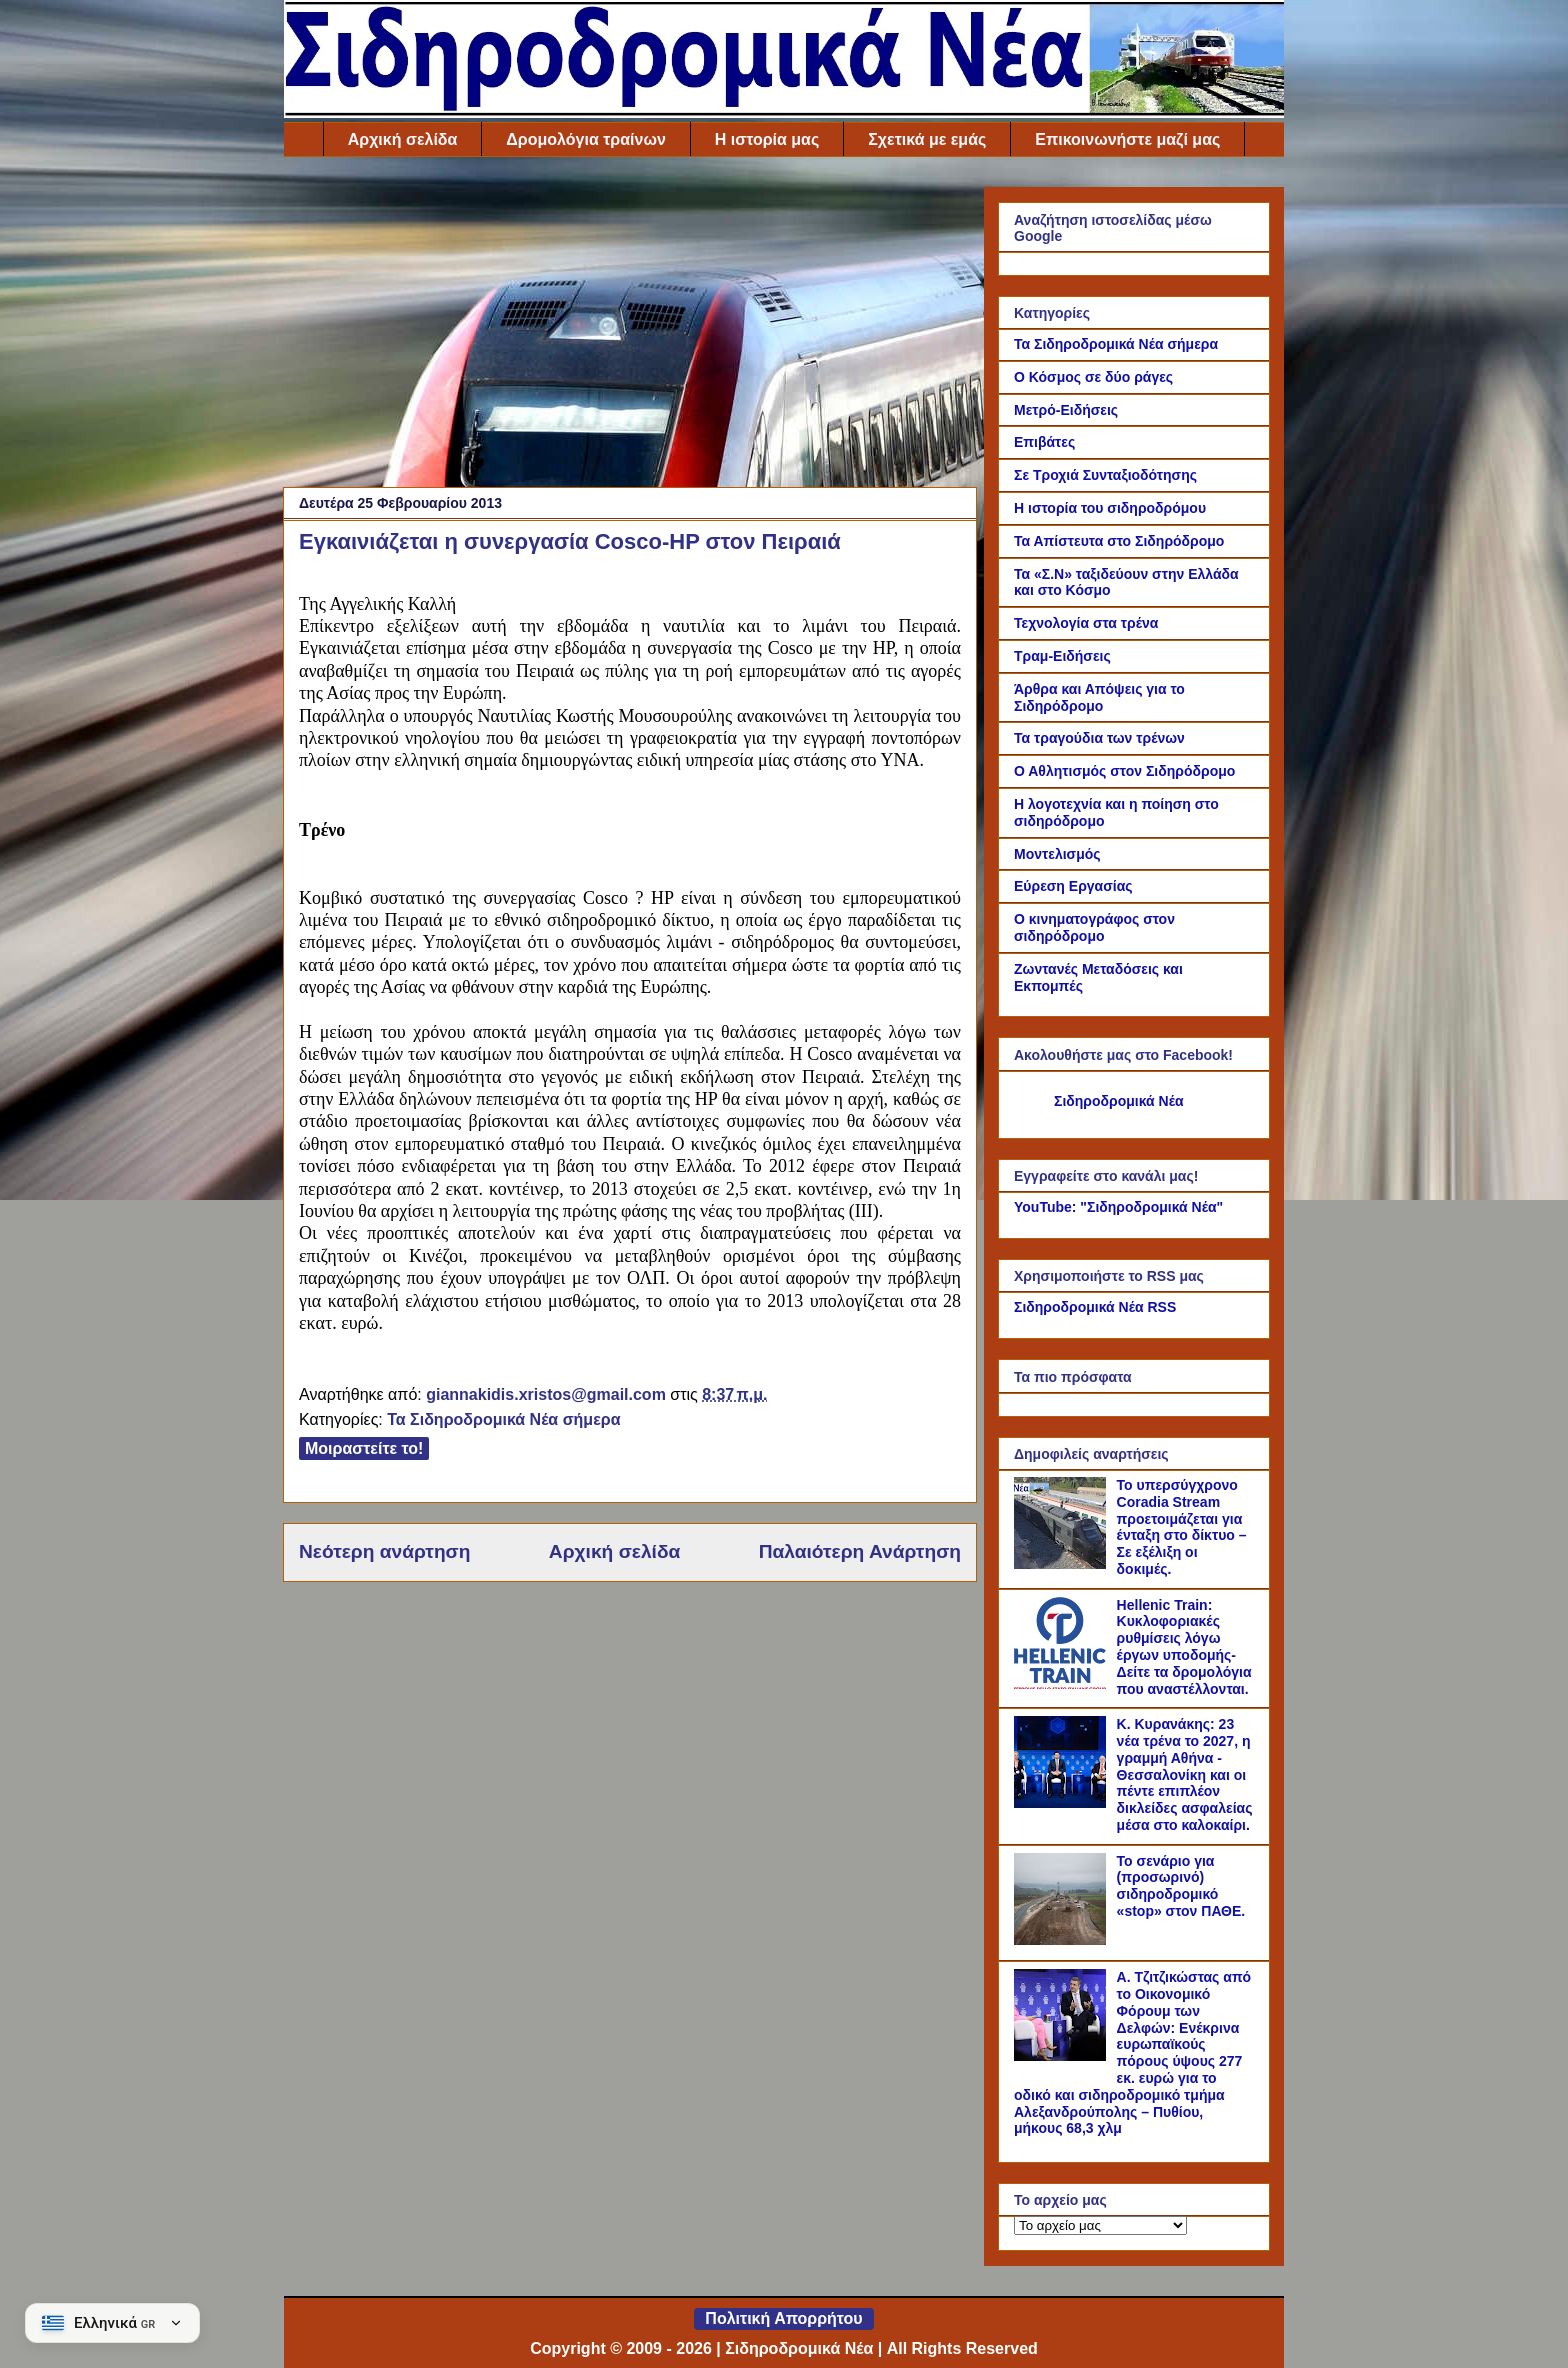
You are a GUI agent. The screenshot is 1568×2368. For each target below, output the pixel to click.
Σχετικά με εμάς (927, 139)
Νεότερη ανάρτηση (384, 1551)
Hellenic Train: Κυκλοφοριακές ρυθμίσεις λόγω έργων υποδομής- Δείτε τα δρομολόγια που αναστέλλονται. (1184, 1647)
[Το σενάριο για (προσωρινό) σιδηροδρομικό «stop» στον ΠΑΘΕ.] (1063, 1940)
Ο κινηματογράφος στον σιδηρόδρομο (1094, 927)
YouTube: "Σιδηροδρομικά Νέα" (1118, 1207)
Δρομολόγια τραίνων (585, 139)
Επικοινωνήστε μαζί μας (1127, 139)
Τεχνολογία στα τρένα (1086, 623)
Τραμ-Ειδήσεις (1062, 656)
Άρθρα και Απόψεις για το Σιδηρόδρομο (1099, 697)
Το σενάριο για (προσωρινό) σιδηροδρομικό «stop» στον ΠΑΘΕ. (1181, 1886)
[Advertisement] (630, 327)
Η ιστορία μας (767, 139)
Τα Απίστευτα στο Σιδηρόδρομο (1119, 541)
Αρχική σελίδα (403, 139)
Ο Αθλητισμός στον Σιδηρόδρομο (1124, 771)
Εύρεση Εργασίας (1073, 886)
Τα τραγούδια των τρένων (1099, 738)
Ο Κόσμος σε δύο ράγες (1093, 377)
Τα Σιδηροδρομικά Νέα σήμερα (503, 1419)
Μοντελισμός (1057, 854)
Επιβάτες (1044, 442)
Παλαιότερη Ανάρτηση (860, 1551)
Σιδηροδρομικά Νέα (1119, 1101)
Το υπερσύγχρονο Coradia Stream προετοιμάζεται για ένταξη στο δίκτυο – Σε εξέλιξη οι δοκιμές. (1182, 1527)
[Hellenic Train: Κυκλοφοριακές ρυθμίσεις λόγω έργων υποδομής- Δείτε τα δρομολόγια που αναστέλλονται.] (1063, 1684)
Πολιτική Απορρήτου (783, 2318)
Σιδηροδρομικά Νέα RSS (1095, 1307)
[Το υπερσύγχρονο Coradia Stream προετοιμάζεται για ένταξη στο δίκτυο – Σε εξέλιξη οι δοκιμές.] (1063, 1564)
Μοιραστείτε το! (364, 1448)
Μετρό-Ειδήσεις (1066, 410)
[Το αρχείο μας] (1100, 2225)
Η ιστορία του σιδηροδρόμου (1110, 508)
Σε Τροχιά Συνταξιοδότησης (1105, 475)
